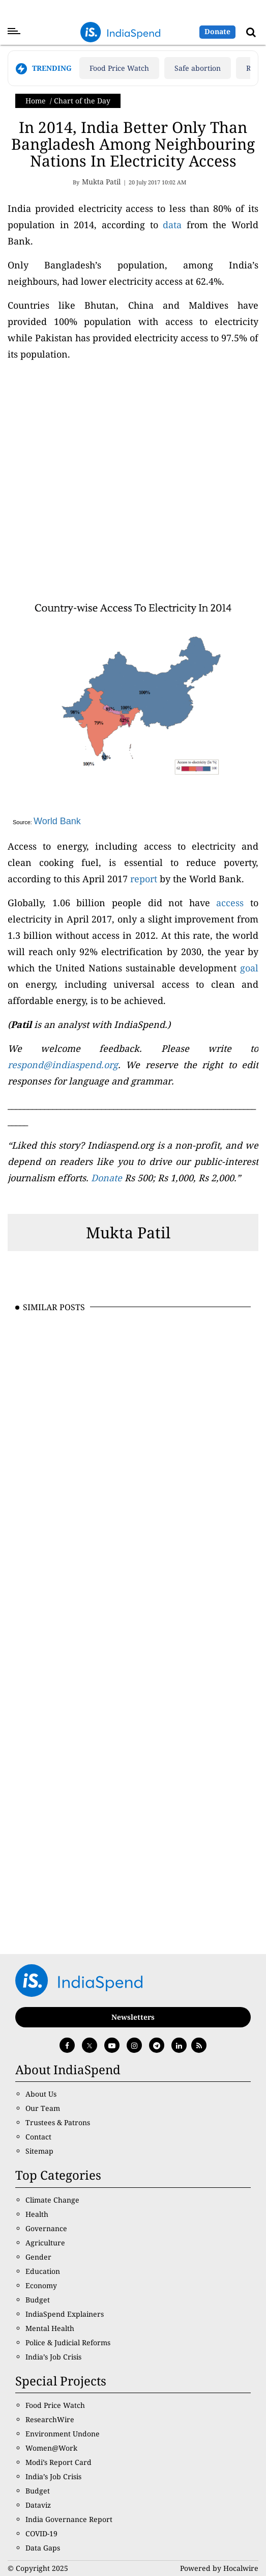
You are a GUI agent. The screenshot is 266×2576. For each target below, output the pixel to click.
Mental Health (49, 2328)
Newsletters (133, 2017)
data (172, 225)
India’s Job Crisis (53, 2357)
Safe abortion (197, 68)
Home (35, 100)
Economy (41, 2285)
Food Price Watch (119, 68)
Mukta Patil (128, 1232)
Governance (46, 2228)
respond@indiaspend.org (63, 1065)
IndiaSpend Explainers (64, 2314)
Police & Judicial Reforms (67, 2342)
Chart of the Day (82, 100)
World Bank (57, 821)
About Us (40, 2094)
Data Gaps (42, 2548)
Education (42, 2271)
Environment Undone (62, 2433)
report (143, 879)
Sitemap (39, 2151)
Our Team (42, 2108)
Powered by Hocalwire (219, 2568)
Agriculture (45, 2242)
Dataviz (38, 2505)
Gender (38, 2257)
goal (249, 968)
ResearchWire (49, 2419)
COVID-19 (41, 2533)
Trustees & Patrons (57, 2122)
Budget (37, 2299)
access (230, 903)
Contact (38, 2136)
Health (36, 2214)
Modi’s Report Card (58, 2462)
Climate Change (52, 2200)
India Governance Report (68, 2519)
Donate (217, 31)
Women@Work (51, 2448)
